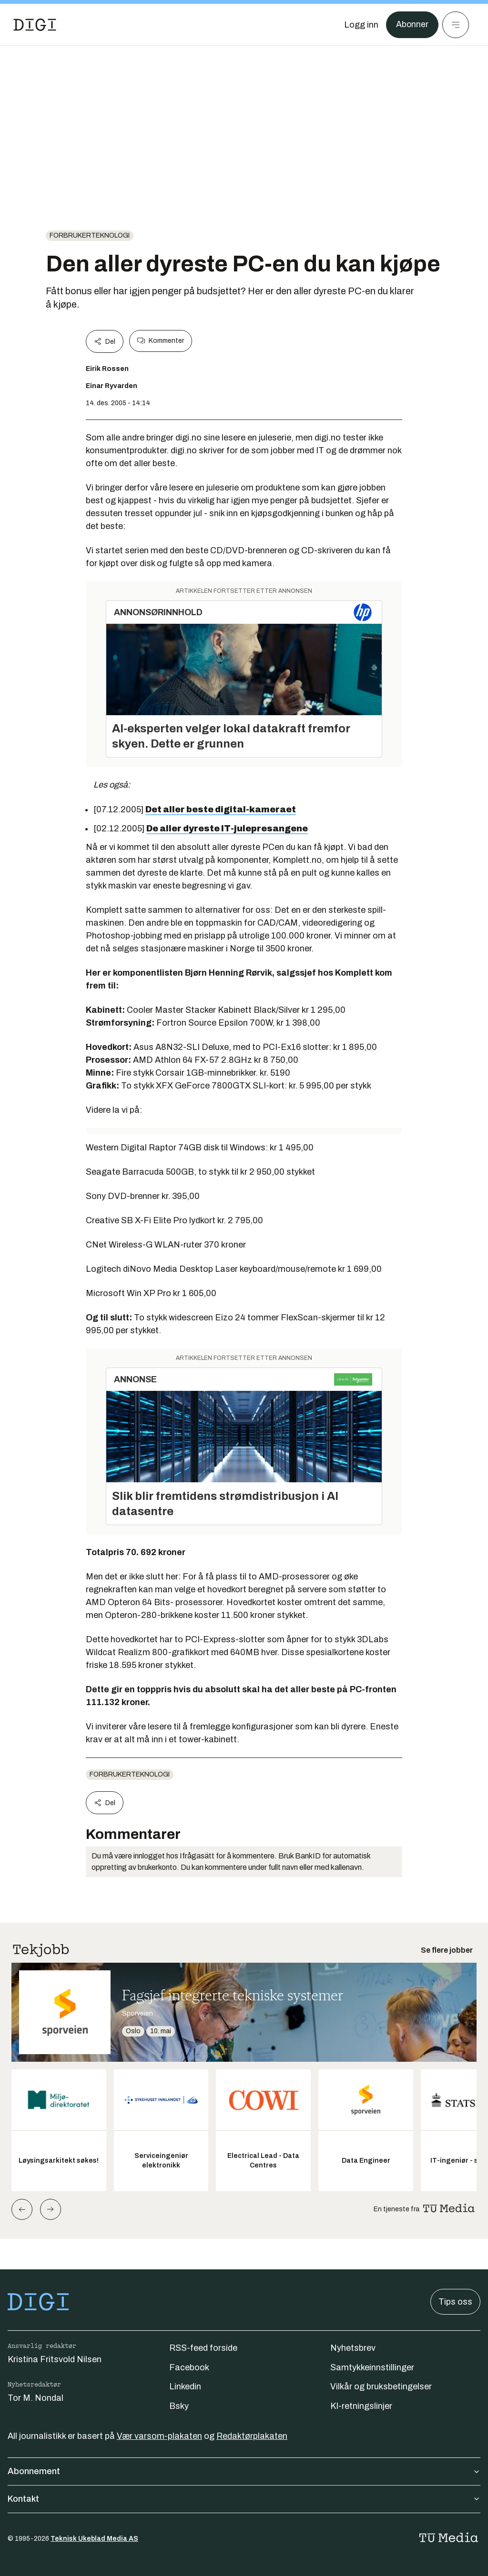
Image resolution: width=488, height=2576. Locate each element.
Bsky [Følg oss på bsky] (179, 2406)
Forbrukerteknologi (90, 235)
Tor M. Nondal (35, 2398)
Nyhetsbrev (353, 2348)
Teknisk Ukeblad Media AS (94, 2538)
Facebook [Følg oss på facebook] (189, 2367)
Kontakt (244, 2499)
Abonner (412, 25)
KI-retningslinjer (361, 2406)
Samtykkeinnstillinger (372, 2367)
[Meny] (455, 24)
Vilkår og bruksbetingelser (381, 2386)
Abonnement (244, 2471)
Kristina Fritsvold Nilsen (55, 2359)
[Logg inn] (361, 24)
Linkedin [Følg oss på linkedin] (185, 2386)
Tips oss (455, 2301)
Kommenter (160, 341)
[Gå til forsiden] (34, 24)
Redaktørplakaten (251, 2436)
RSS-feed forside (203, 2348)
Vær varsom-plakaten (159, 2436)
